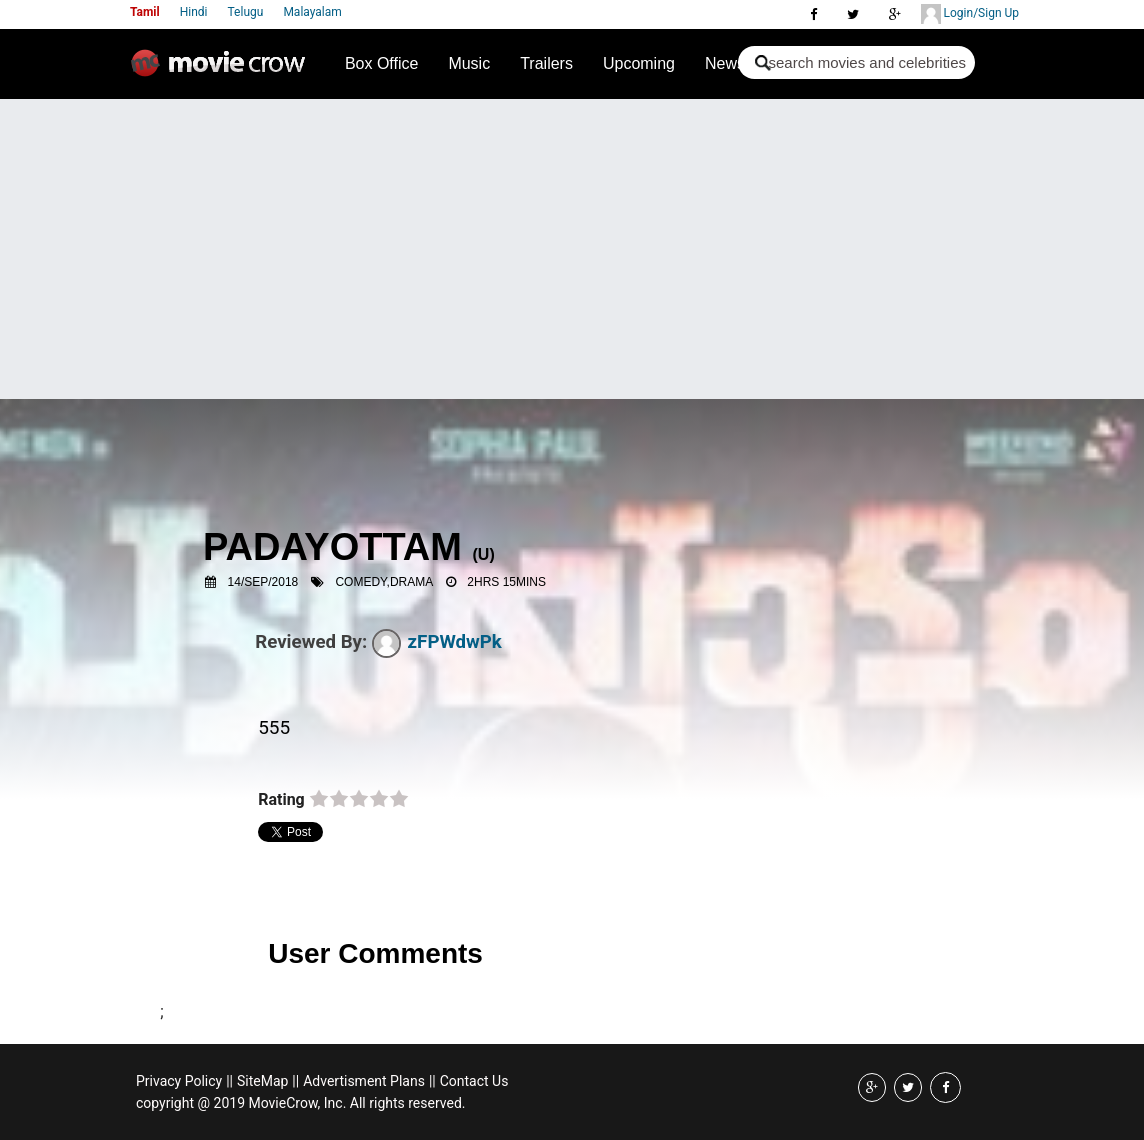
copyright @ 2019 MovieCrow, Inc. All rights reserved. (301, 1103)
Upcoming (639, 63)
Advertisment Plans (364, 1081)
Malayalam (312, 12)
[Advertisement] (572, 249)
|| (229, 1081)
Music (469, 63)
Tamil (145, 12)
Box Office (382, 63)
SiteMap (262, 1081)
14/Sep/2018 (263, 582)
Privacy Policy (179, 1081)
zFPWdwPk (437, 642)
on (319, 800)
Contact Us (474, 1081)
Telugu (246, 12)
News (725, 63)
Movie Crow (223, 71)
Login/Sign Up (970, 14)
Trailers (546, 63)
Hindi (194, 12)
